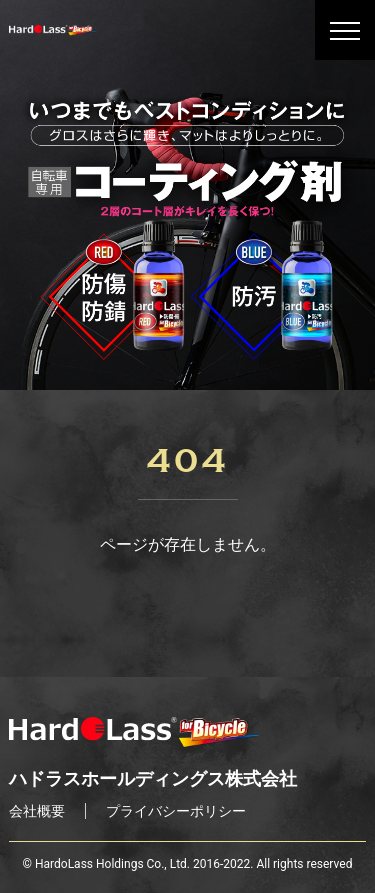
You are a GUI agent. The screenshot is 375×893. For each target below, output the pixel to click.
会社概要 (37, 811)
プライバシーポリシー (176, 811)
